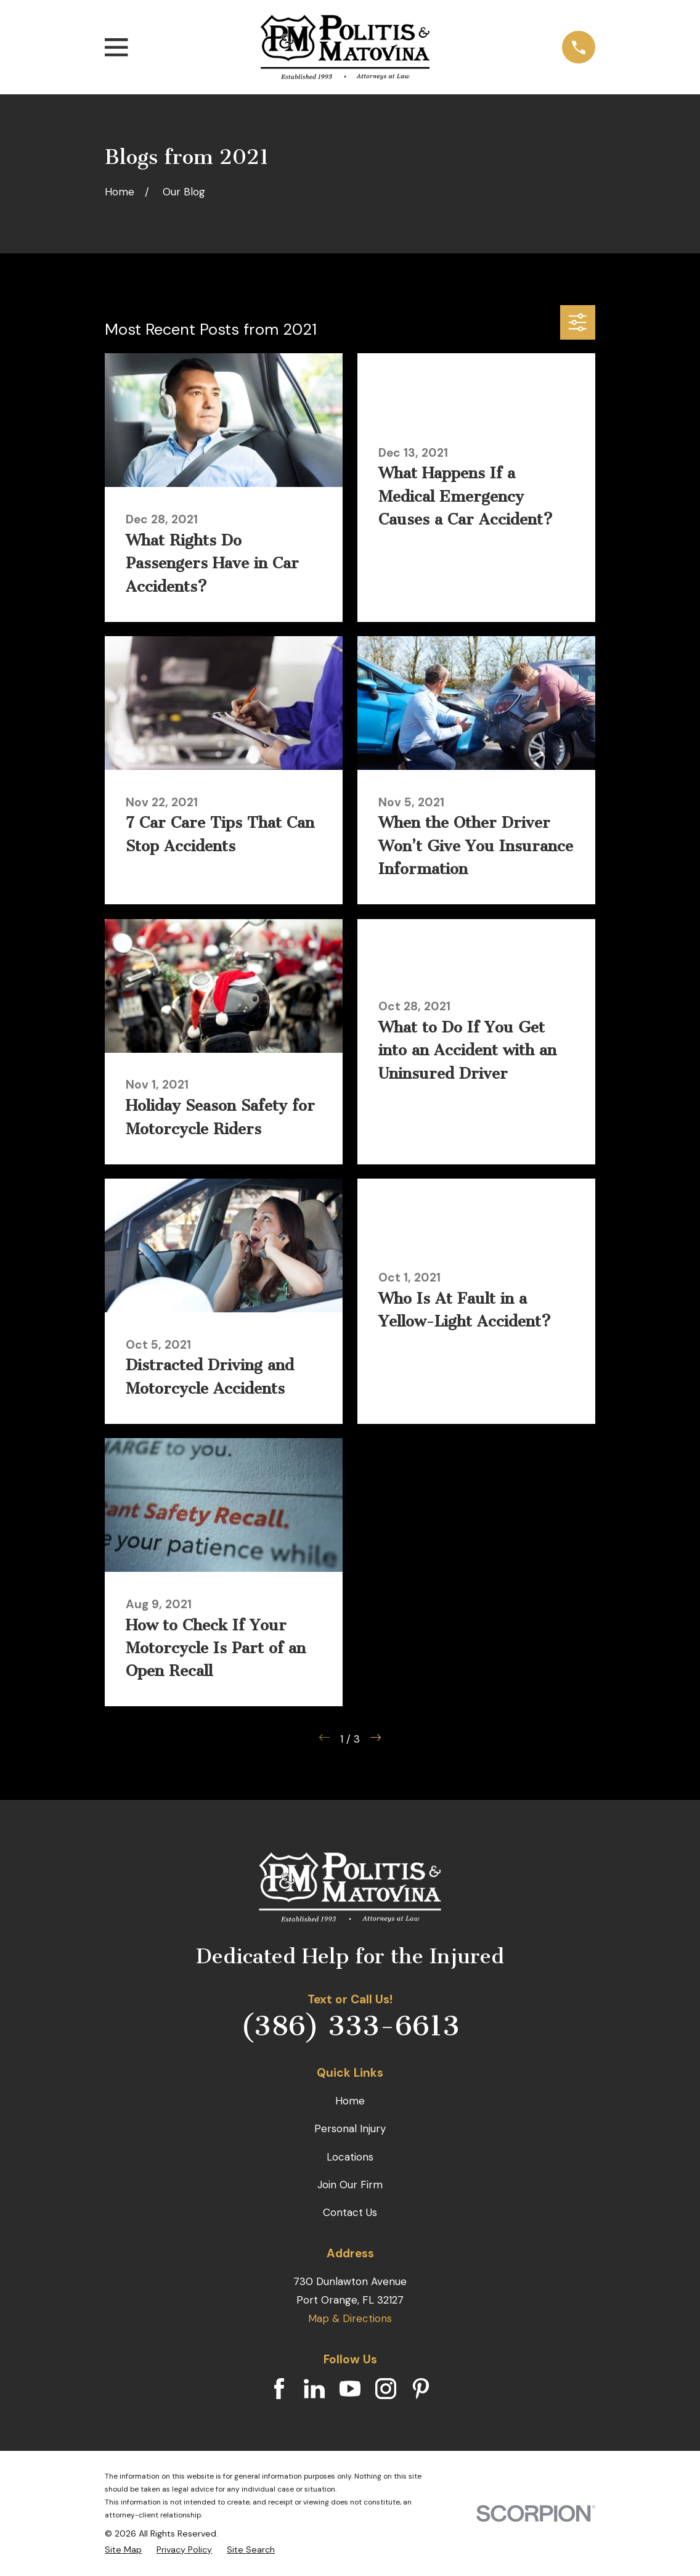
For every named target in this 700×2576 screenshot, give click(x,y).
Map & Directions (350, 2318)
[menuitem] (123, 2550)
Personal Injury (350, 2128)
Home (350, 2101)
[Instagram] (385, 2388)
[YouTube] (350, 2388)
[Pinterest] (420, 2388)
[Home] (345, 47)
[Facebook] (279, 2388)
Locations (350, 2157)
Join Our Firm (350, 2184)
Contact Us (350, 2212)
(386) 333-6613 (350, 2026)
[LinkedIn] (314, 2388)
